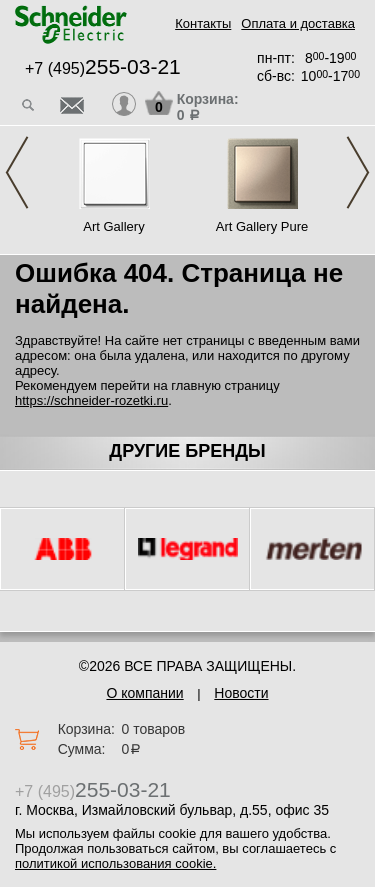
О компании (144, 693)
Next (358, 172)
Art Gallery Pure (262, 226)
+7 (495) (103, 68)
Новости (241, 693)
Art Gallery (113, 226)
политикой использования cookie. (115, 863)
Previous (17, 172)
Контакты (203, 23)
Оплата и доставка (298, 23)
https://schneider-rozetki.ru (91, 400)
